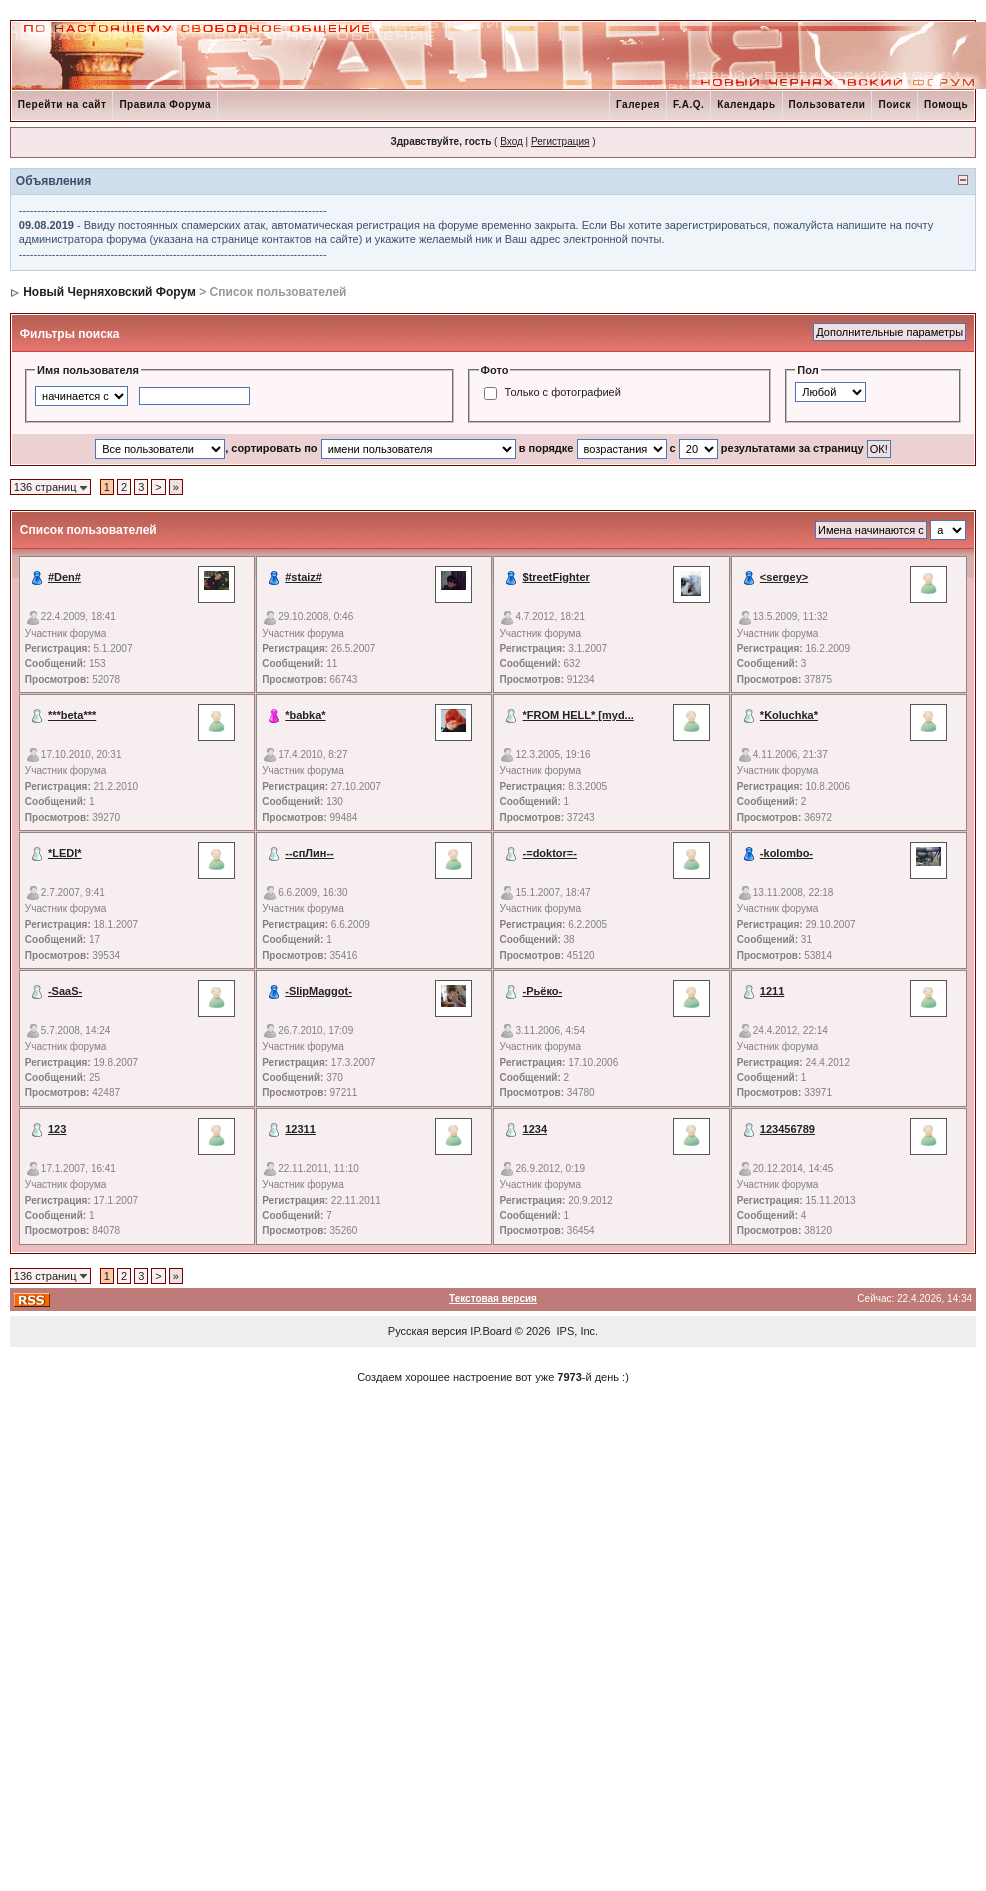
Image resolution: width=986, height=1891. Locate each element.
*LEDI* (65, 853)
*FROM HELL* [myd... (578, 715)
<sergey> (784, 577)
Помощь (946, 104)
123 (57, 1129)
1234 (535, 1129)
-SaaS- (65, 991)
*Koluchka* (789, 715)
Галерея (638, 104)
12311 (300, 1129)
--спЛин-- (309, 853)
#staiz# (303, 577)
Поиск (894, 104)
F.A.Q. (688, 104)
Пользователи (827, 104)
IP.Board (490, 1331)
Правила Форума (165, 104)
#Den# (64, 577)
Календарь (746, 104)
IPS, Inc (576, 1331)
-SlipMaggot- (318, 991)
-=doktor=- (550, 853)
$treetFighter (556, 577)
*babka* (305, 715)
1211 (772, 991)
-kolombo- (786, 853)
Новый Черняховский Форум (109, 292)
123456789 (787, 1129)
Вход (511, 141)
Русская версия (427, 1331)
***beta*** (72, 715)
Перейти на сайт (62, 104)
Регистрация (560, 141)
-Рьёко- (543, 991)
